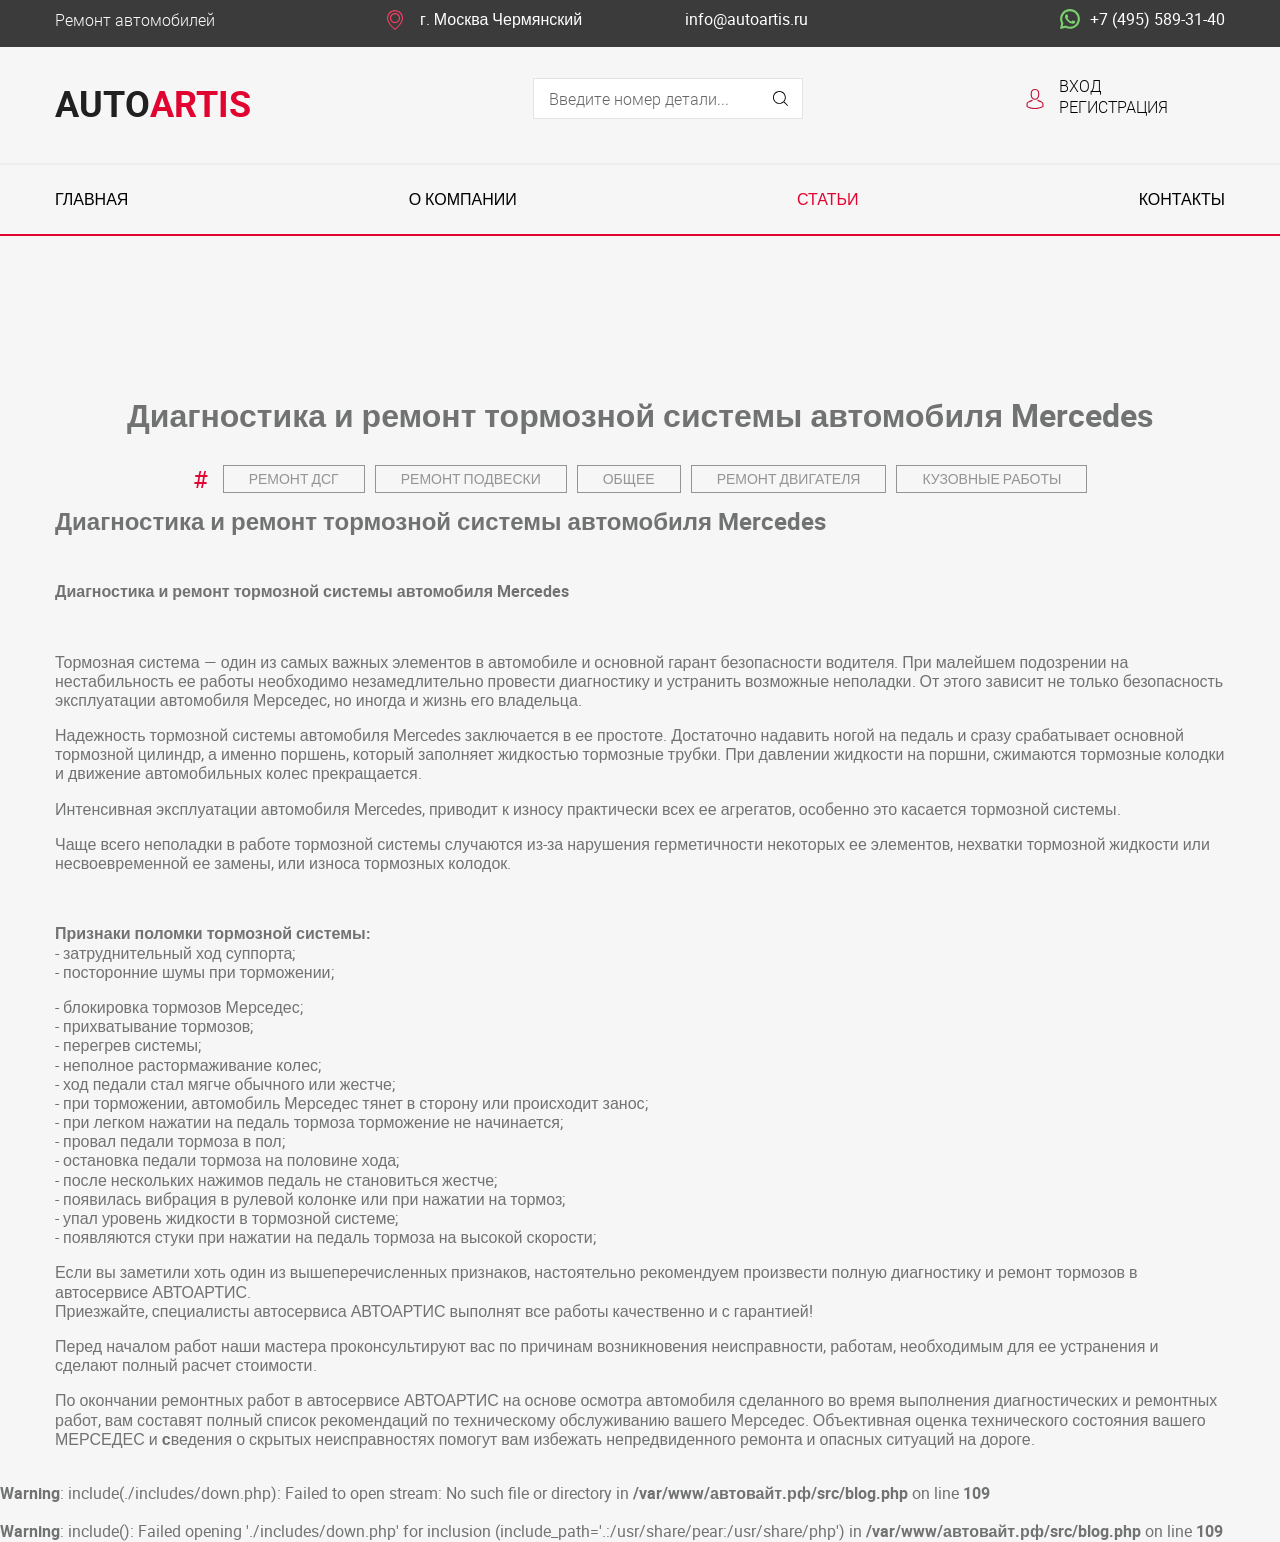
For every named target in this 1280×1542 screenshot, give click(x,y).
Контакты (1182, 199)
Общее (629, 478)
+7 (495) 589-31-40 (1142, 20)
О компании (463, 199)
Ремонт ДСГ (294, 478)
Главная (91, 199)
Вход (1080, 85)
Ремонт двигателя (789, 478)
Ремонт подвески (471, 478)
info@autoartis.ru (746, 20)
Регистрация (1113, 106)
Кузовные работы (991, 478)
